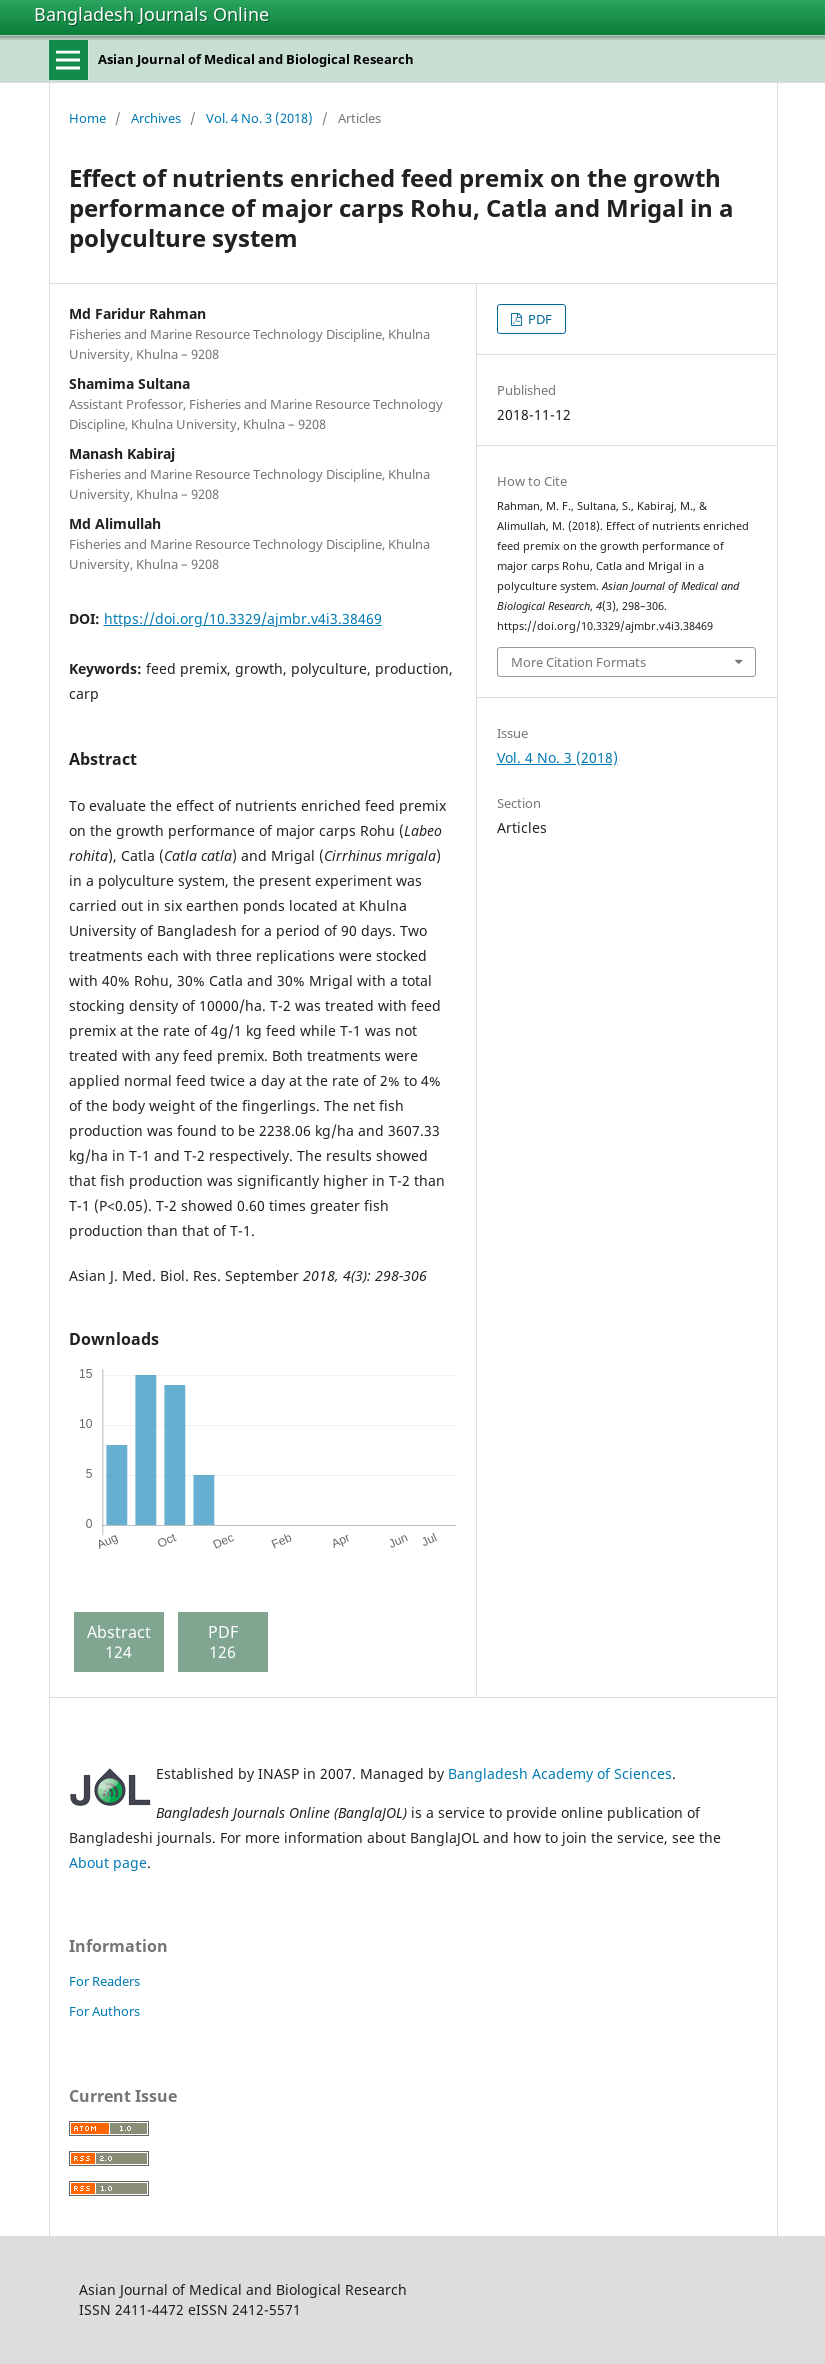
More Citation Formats (578, 662)
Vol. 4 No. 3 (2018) (259, 118)
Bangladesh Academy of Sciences (560, 1773)
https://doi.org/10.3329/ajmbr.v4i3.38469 (243, 618)
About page (108, 1862)
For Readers (104, 1981)
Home (87, 118)
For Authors (104, 2011)
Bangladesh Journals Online (151, 14)
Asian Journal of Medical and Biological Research (256, 59)
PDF (538, 319)
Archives (156, 118)
